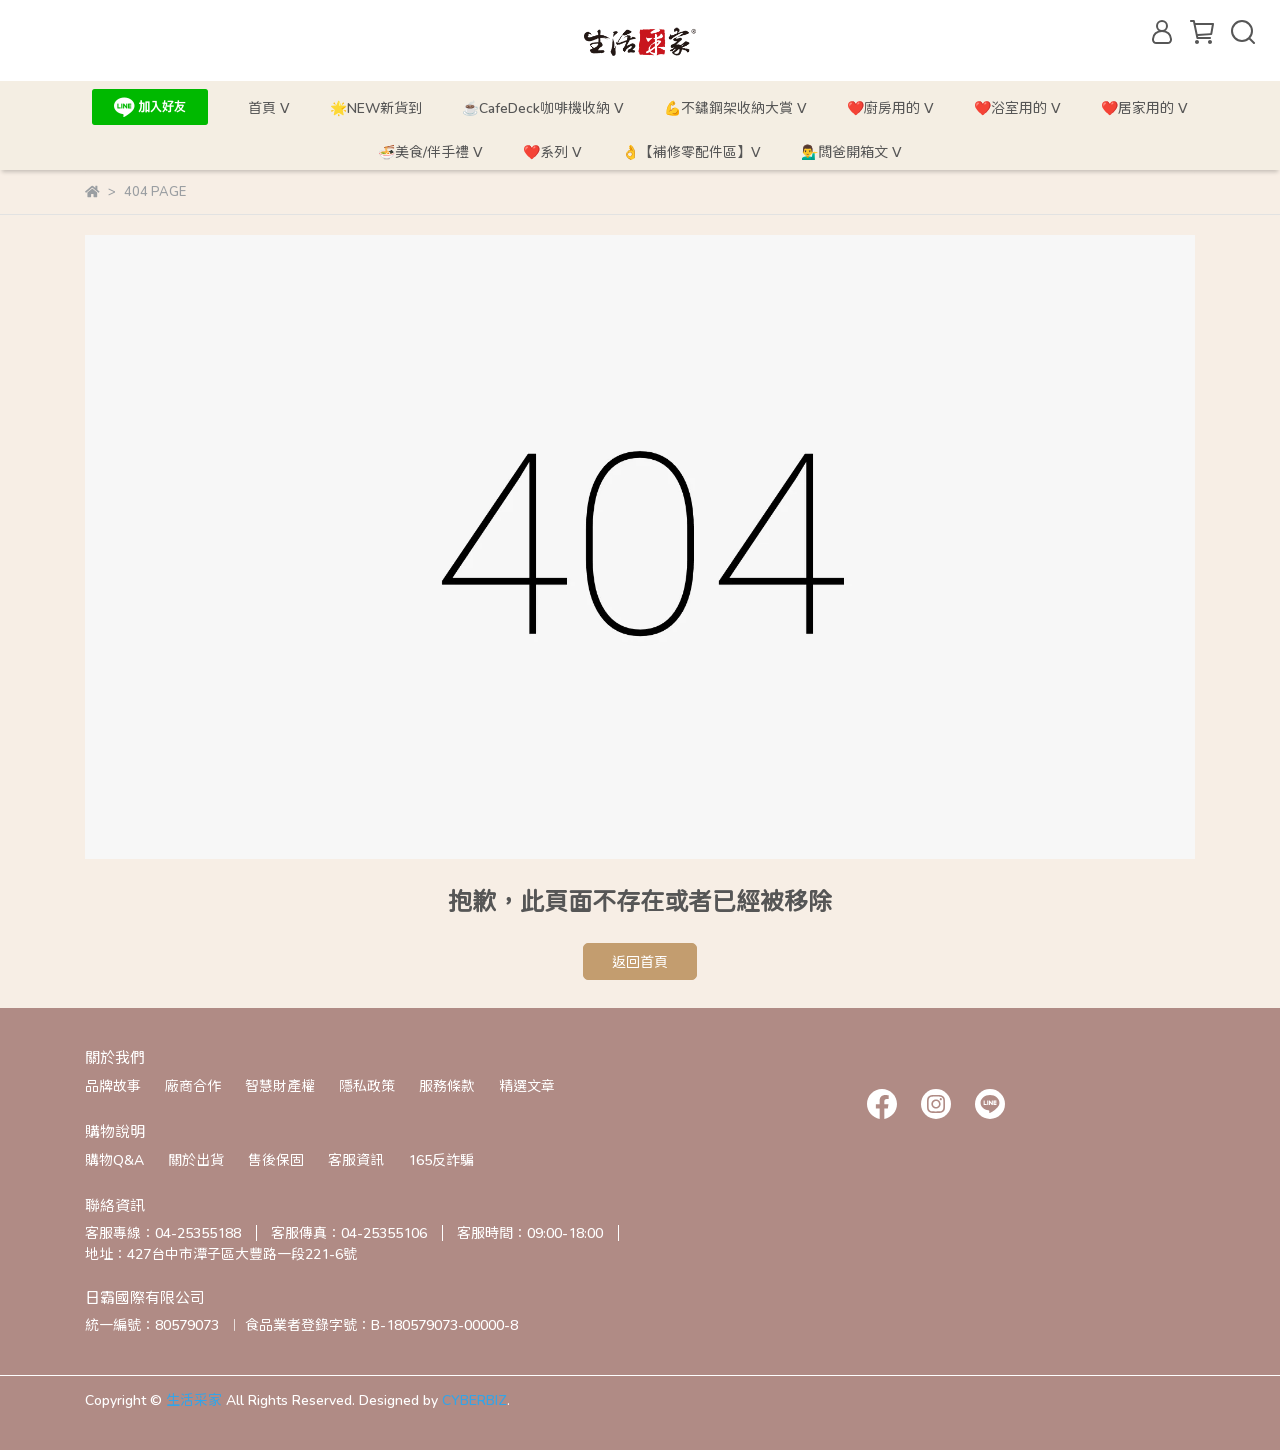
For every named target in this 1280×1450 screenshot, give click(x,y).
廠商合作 (193, 1085)
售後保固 (276, 1159)
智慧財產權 (280, 1085)
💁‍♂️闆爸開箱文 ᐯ (851, 151)
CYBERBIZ (474, 1399)
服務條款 (447, 1085)
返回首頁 (640, 961)
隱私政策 (367, 1085)
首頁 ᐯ (269, 107)
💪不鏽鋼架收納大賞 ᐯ (735, 107)
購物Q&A (114, 1159)
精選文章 (527, 1085)
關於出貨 (196, 1159)
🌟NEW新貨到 (376, 107)
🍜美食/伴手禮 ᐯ (430, 151)
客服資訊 (356, 1159)
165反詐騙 (441, 1159)
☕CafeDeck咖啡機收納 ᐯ (543, 107)
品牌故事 (113, 1085)
